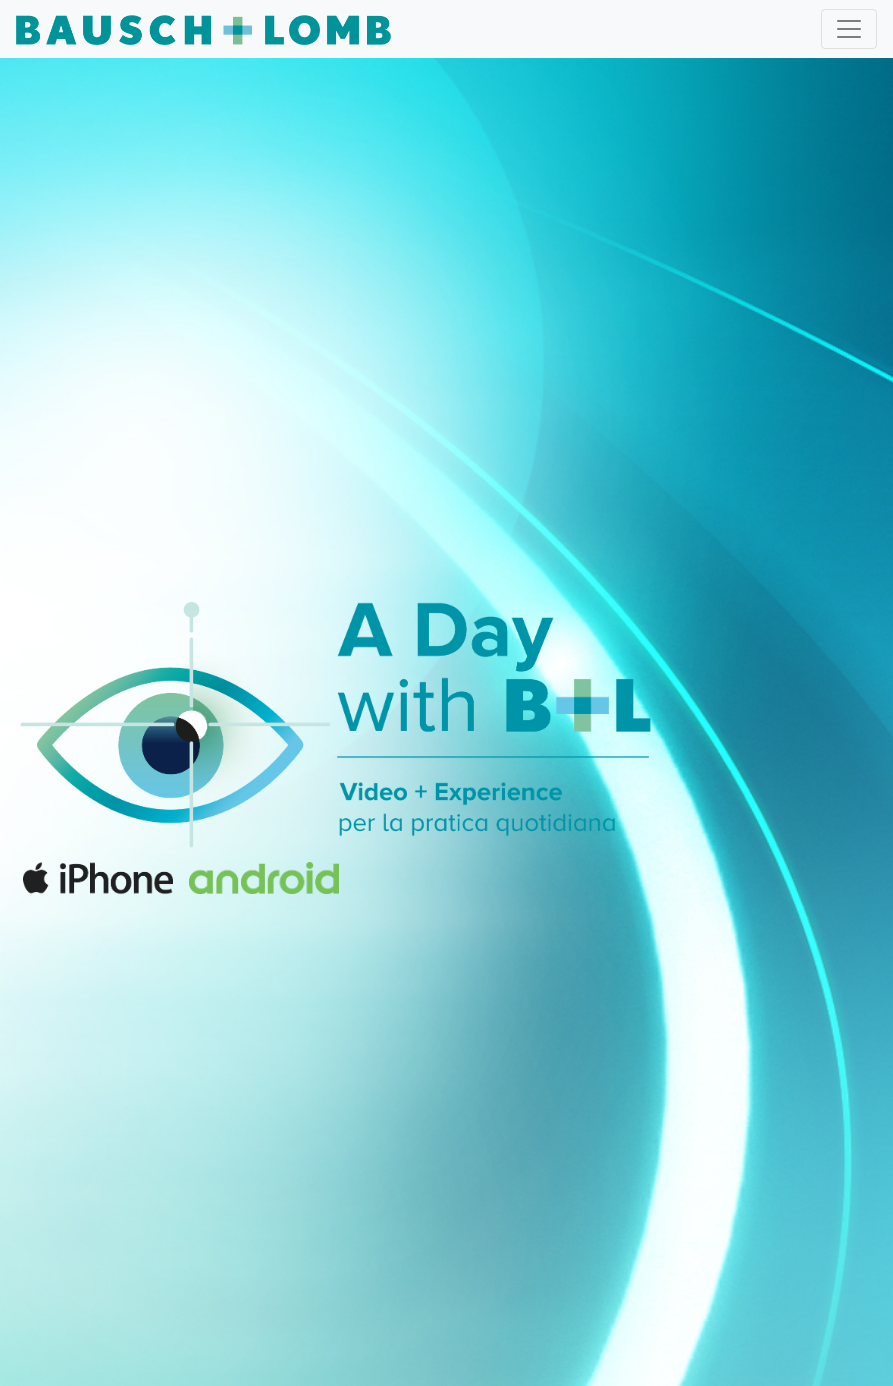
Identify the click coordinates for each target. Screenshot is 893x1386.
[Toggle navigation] (849, 29)
